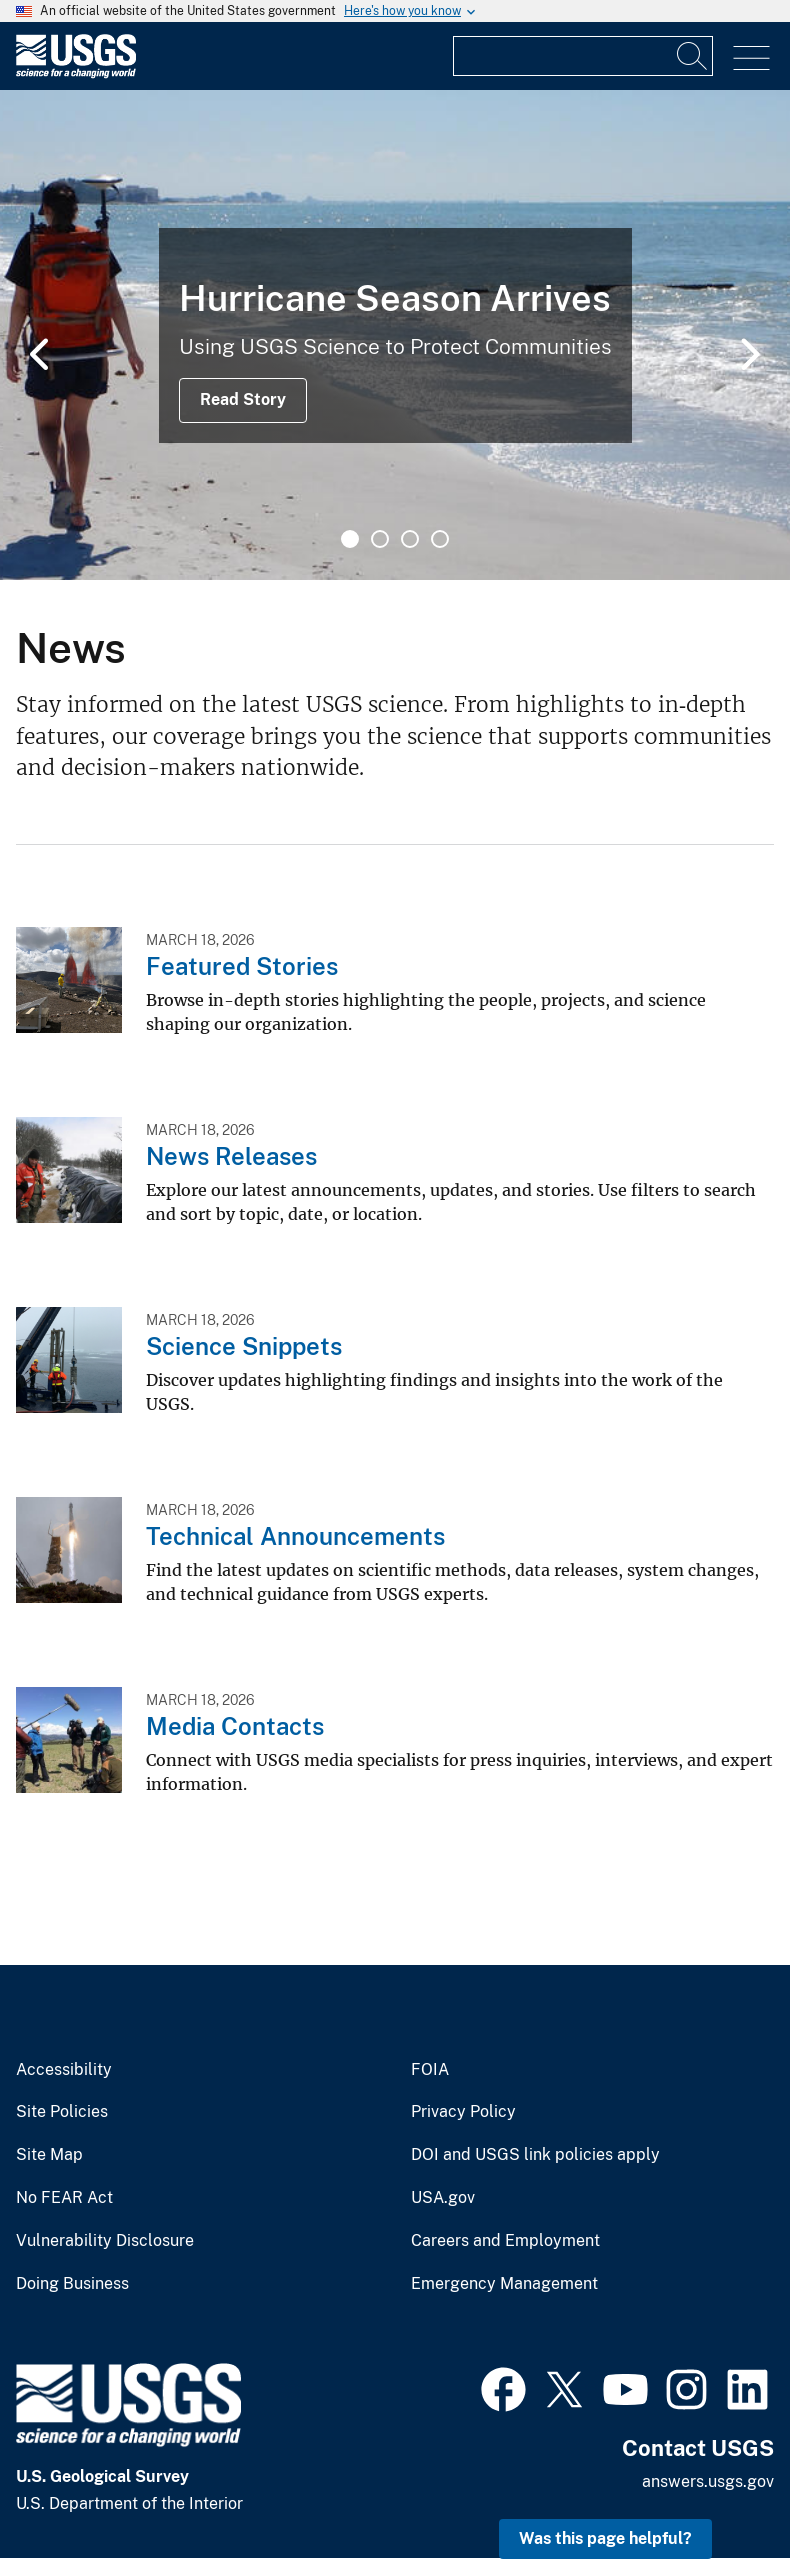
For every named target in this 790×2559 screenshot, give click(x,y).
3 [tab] (410, 539)
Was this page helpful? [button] (605, 2538)
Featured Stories (242, 966)
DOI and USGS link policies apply (535, 2155)
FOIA (430, 2070)
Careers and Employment (505, 2241)
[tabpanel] (395, 335)
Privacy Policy (463, 2112)
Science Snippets (244, 1346)
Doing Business (72, 2284)
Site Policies (62, 2112)
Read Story (243, 399)
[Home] (76, 73)
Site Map (49, 2155)
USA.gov (443, 2198)
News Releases (231, 1156)
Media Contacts (235, 1726)
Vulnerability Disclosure (105, 2241)
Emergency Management (504, 2284)
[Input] (583, 56)
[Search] (693, 56)
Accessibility (64, 2070)
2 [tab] (380, 539)
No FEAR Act (64, 2198)
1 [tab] (350, 539)
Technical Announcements (295, 1536)
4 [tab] (440, 539)
